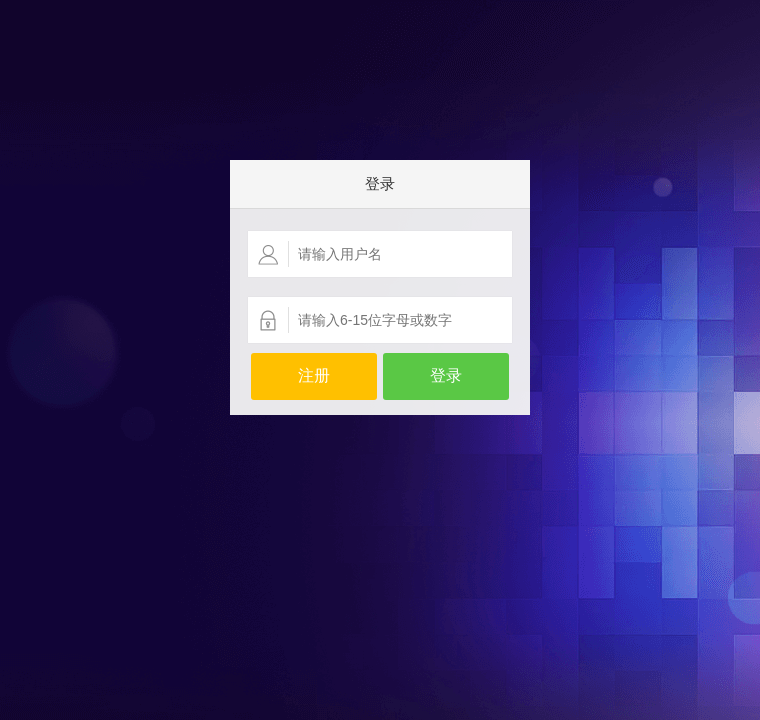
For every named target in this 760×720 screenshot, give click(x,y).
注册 (314, 375)
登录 (446, 375)
